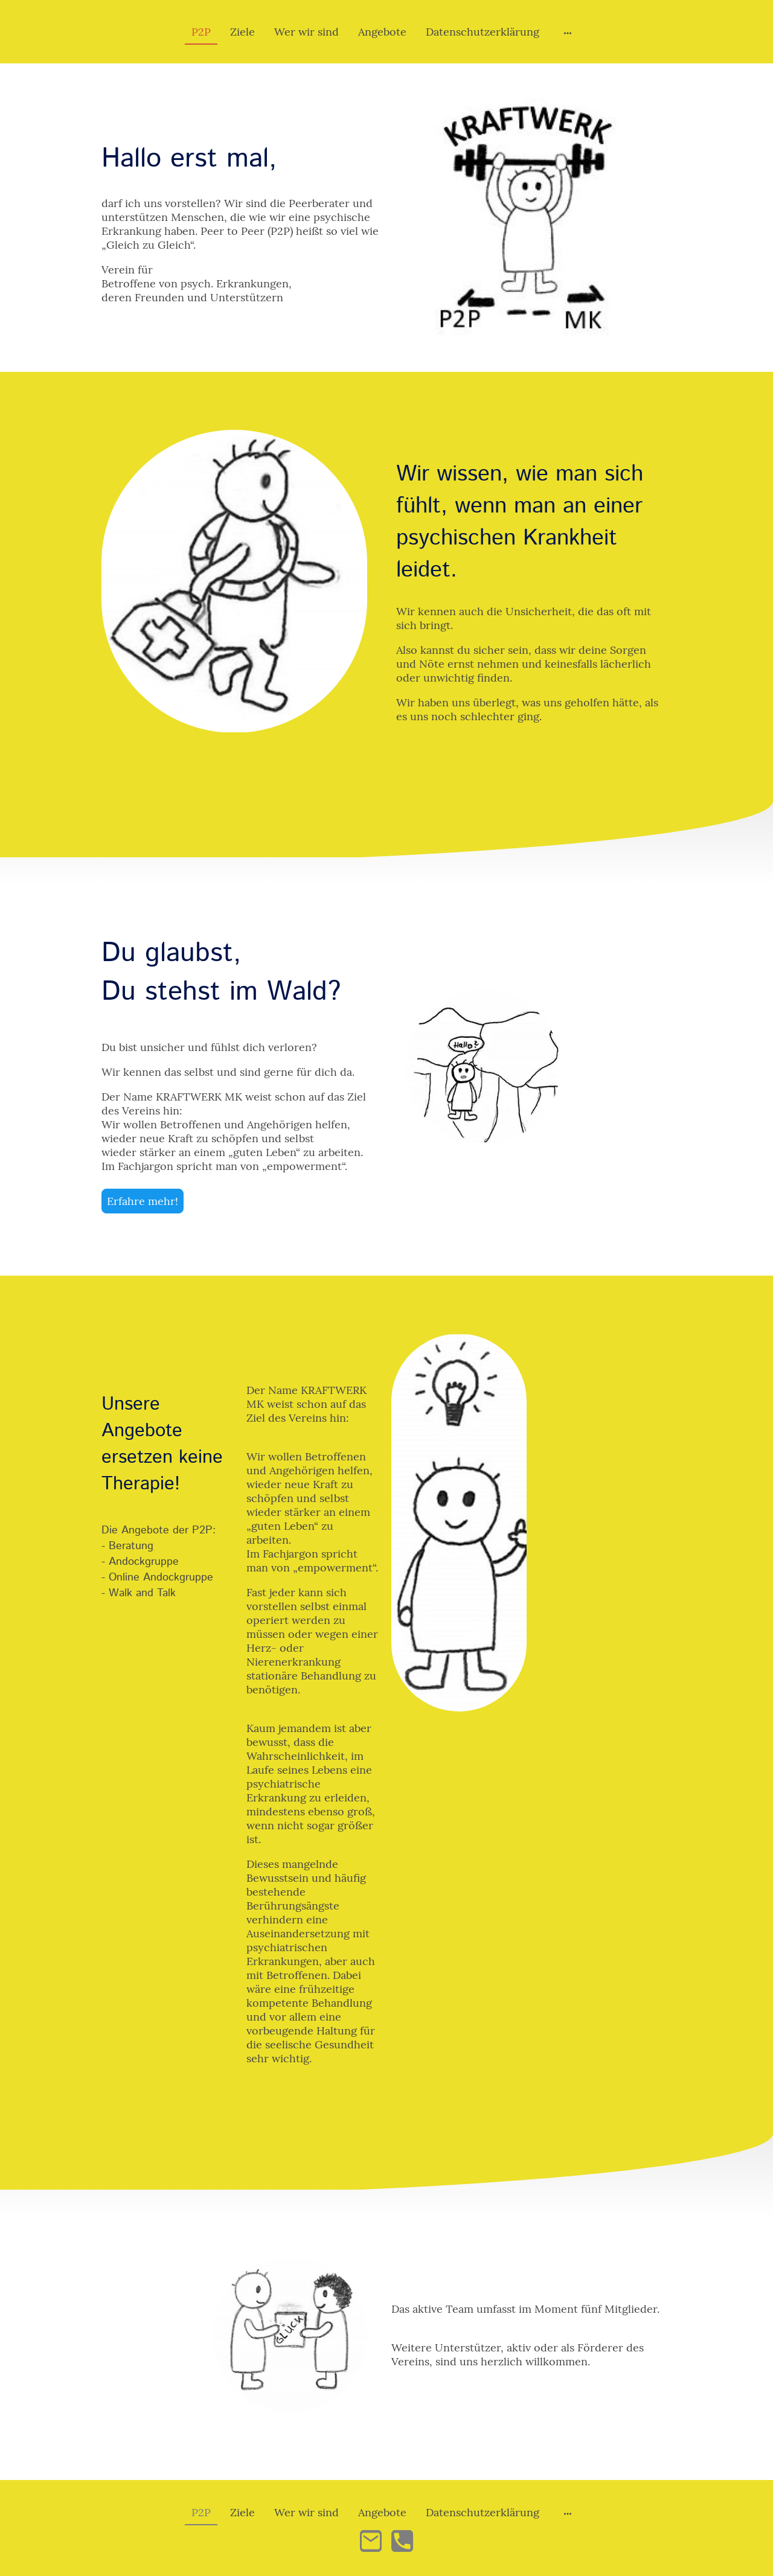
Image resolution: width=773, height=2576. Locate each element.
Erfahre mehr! (142, 1201)
